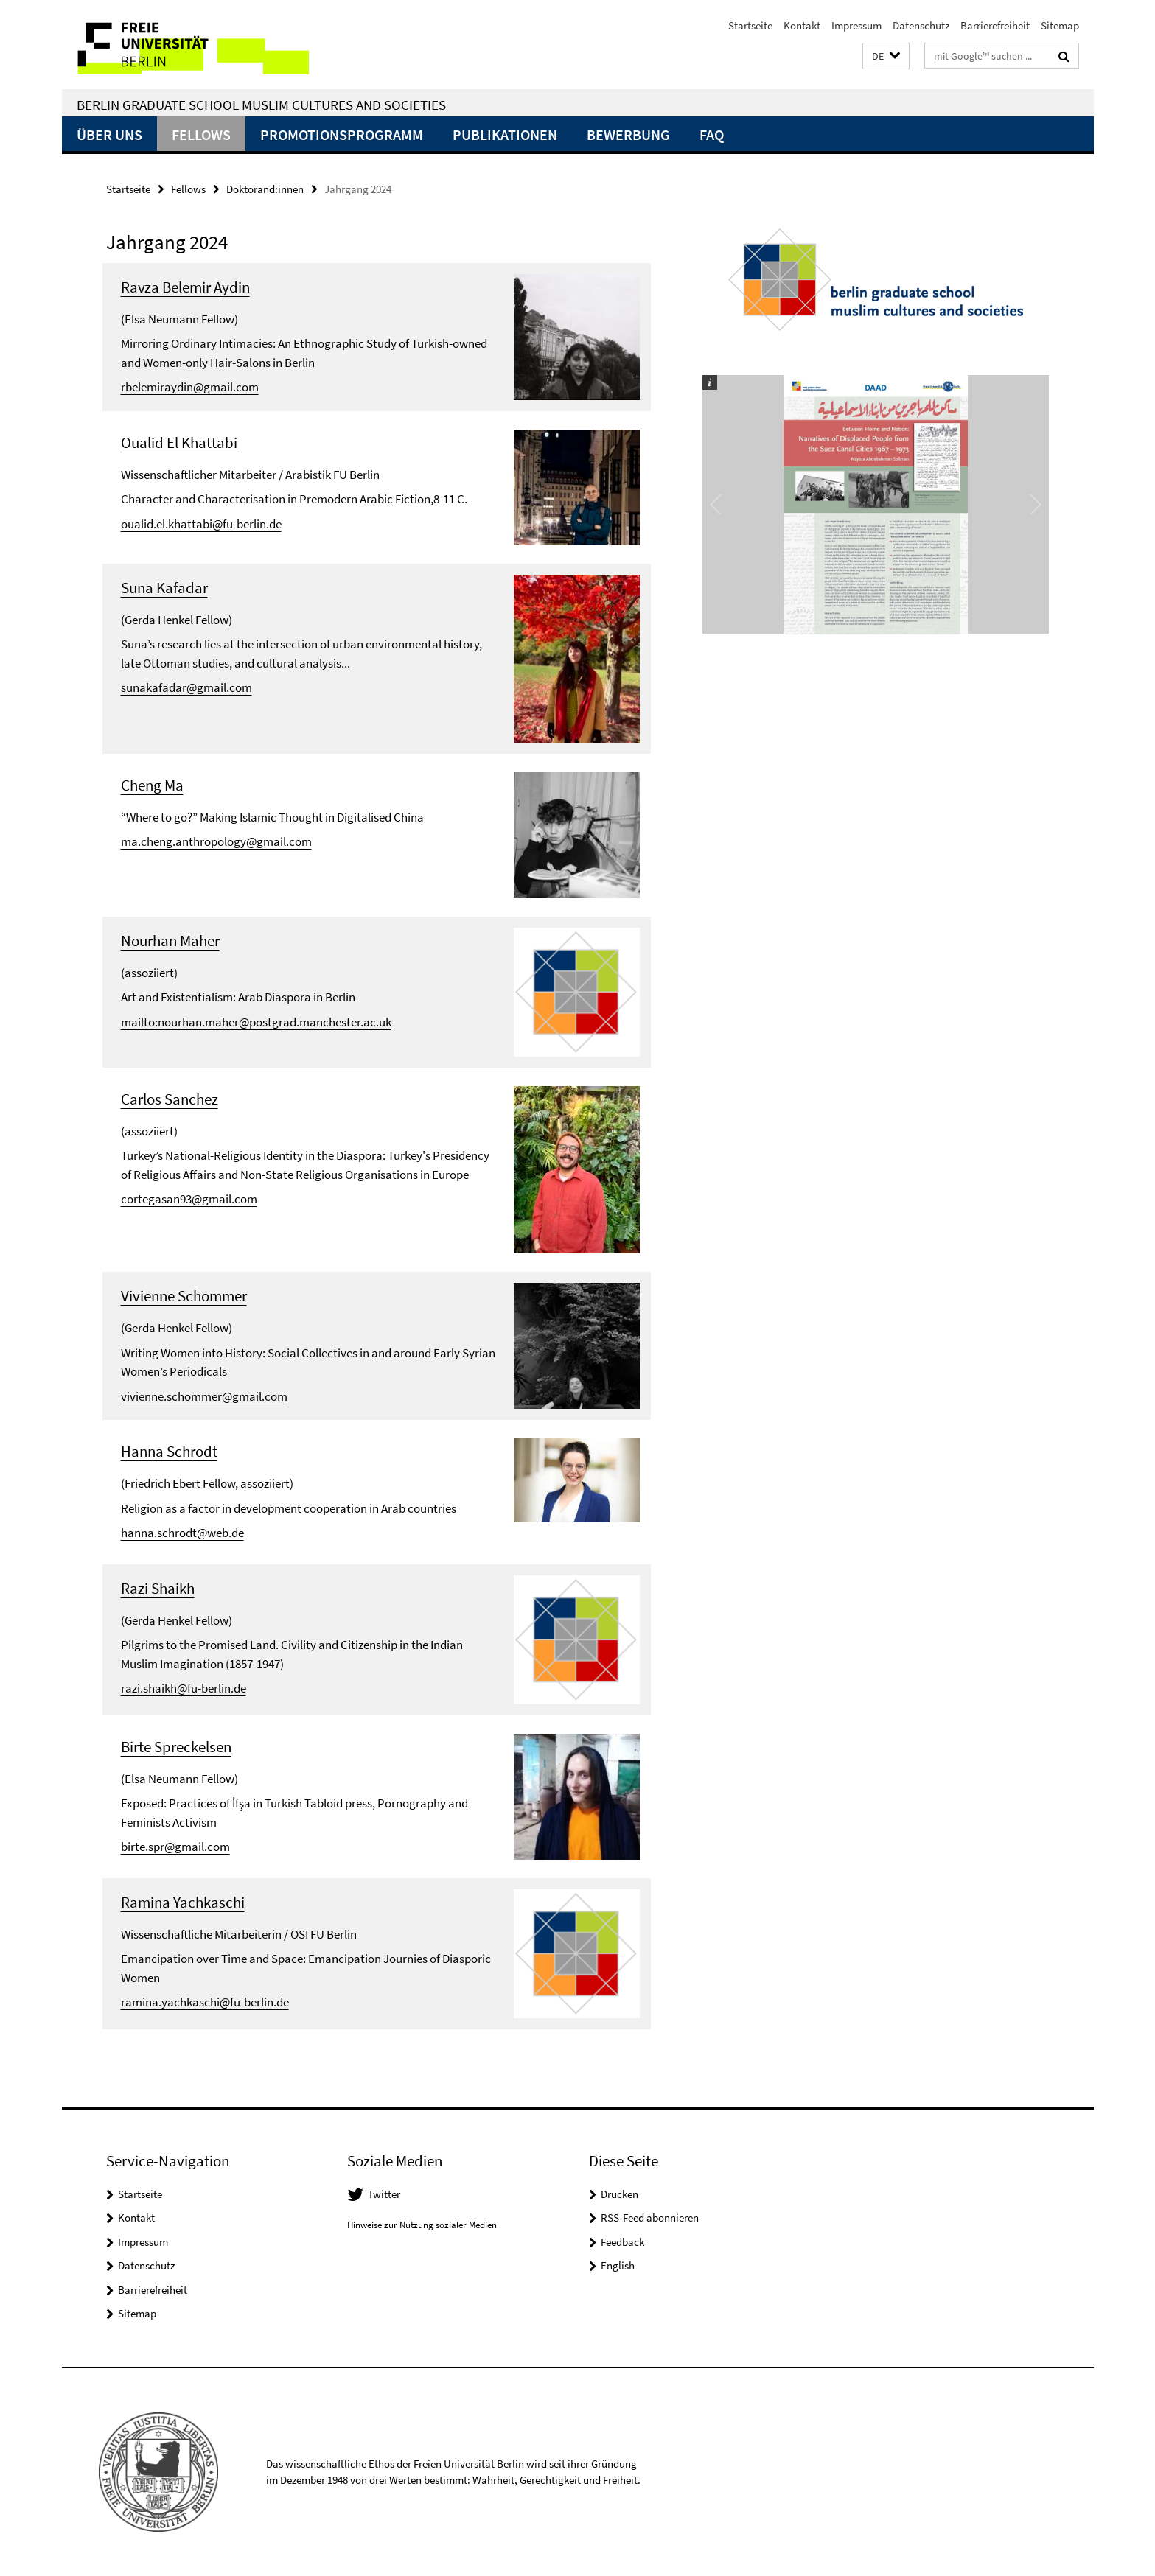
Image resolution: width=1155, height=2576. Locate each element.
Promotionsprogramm (341, 134)
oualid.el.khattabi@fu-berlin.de (201, 524)
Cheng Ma (152, 785)
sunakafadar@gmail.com (186, 687)
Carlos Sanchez (169, 1099)
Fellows (201, 134)
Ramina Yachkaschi (183, 1902)
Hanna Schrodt (169, 1451)
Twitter (384, 2194)
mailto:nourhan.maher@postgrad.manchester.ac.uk (256, 1022)
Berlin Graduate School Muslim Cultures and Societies (261, 104)
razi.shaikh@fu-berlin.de (183, 1688)
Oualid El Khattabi (179, 442)
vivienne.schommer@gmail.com (204, 1396)
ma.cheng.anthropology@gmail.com (216, 841)
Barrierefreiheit (995, 25)
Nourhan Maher (170, 941)
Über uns (109, 134)
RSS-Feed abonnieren (650, 2218)
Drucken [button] (619, 2194)
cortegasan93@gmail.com (189, 1199)
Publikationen (505, 134)
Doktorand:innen (265, 189)
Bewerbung (628, 134)
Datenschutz (921, 25)
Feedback (622, 2242)
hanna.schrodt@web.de (182, 1533)
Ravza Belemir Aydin (185, 287)
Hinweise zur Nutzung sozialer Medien (422, 2225)
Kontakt (802, 25)
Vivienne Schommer (184, 1296)
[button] (886, 56)
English (618, 2265)
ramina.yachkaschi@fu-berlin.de (205, 2002)
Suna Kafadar (164, 588)
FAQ (711, 134)
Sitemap (1060, 25)
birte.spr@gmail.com (175, 1846)
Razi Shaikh (158, 1588)
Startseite (750, 25)
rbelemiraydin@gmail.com (190, 387)
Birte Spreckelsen (176, 1747)
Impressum (856, 25)
